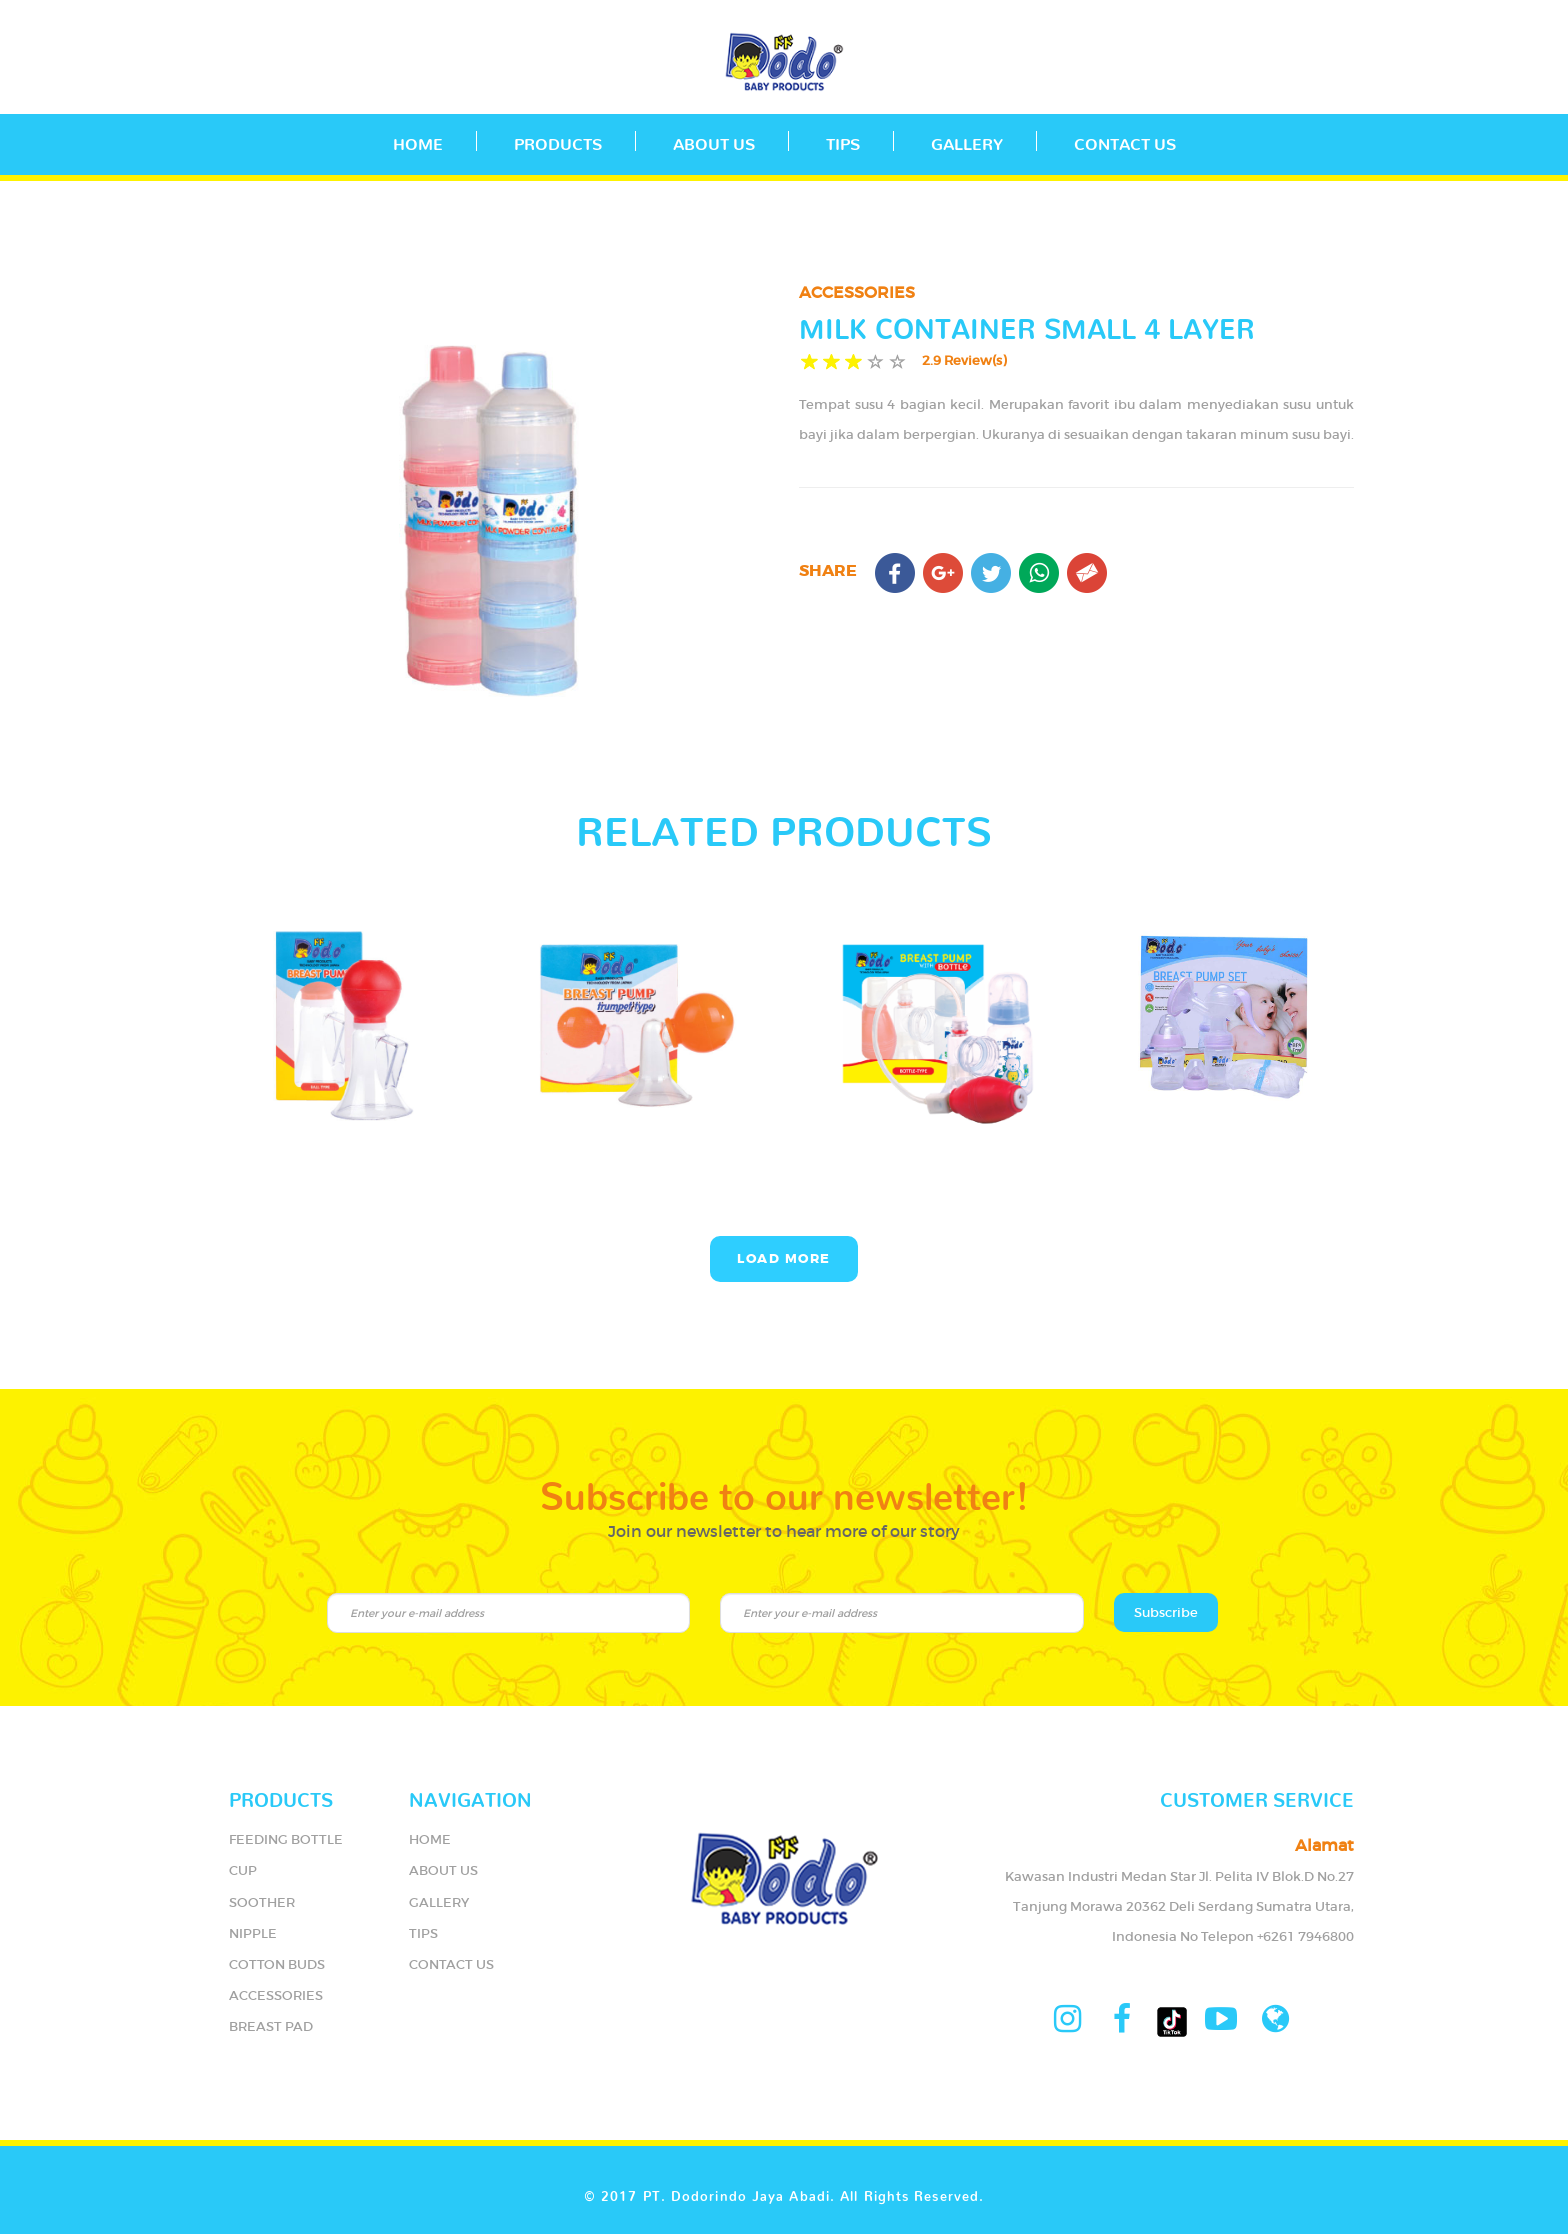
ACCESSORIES (276, 1995)
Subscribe (1166, 1612)
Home (418, 140)
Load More (784, 1258)
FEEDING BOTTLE (286, 1839)
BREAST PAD (271, 2026)
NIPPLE (253, 1933)
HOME (430, 1839)
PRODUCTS (558, 140)
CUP (243, 1870)
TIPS (843, 140)
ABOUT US (714, 140)
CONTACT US (1125, 140)
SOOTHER (262, 1902)
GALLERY (967, 140)
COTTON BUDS (277, 1964)
